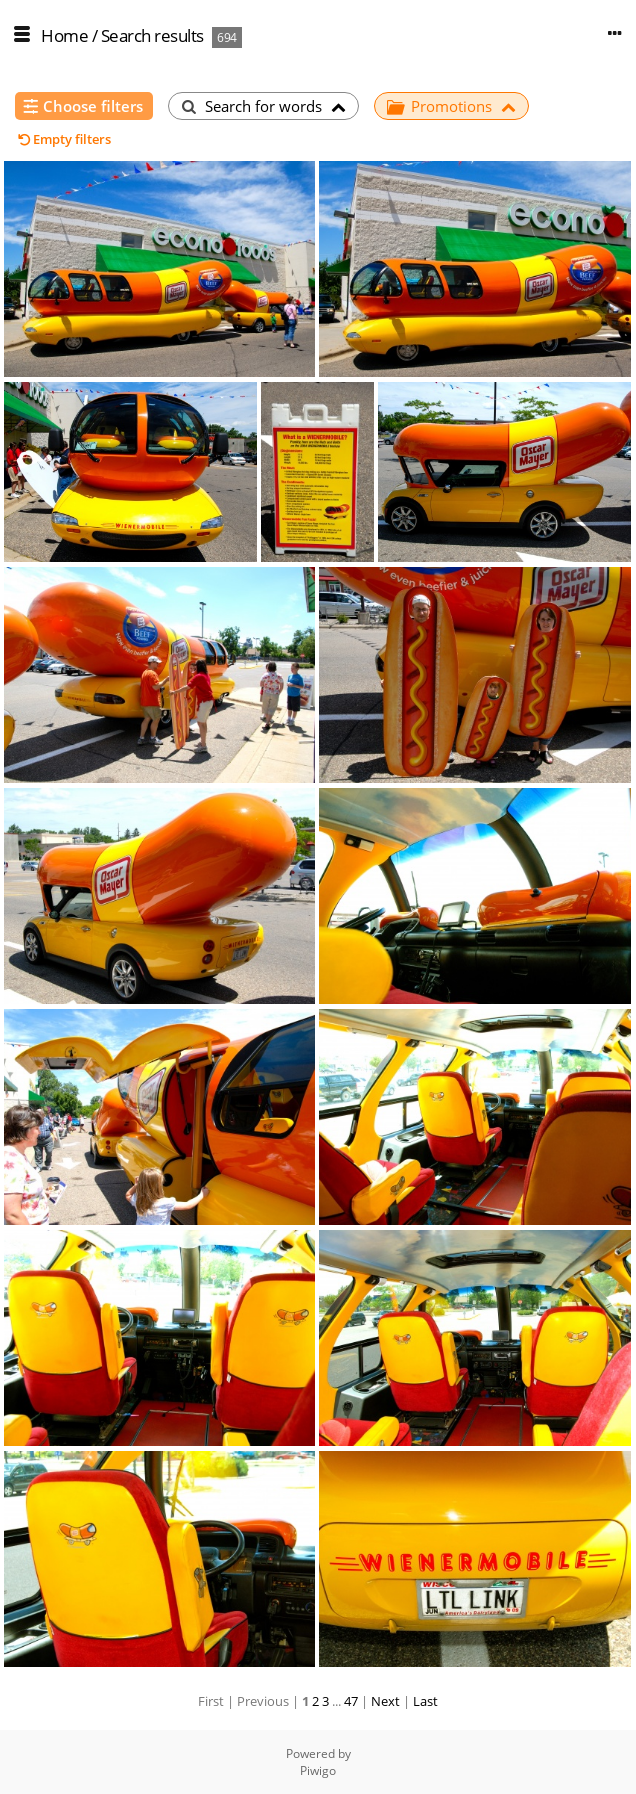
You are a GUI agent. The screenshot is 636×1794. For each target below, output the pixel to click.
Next (385, 1701)
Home (64, 35)
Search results (152, 35)
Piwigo (318, 1770)
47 (351, 1701)
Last (425, 1701)
